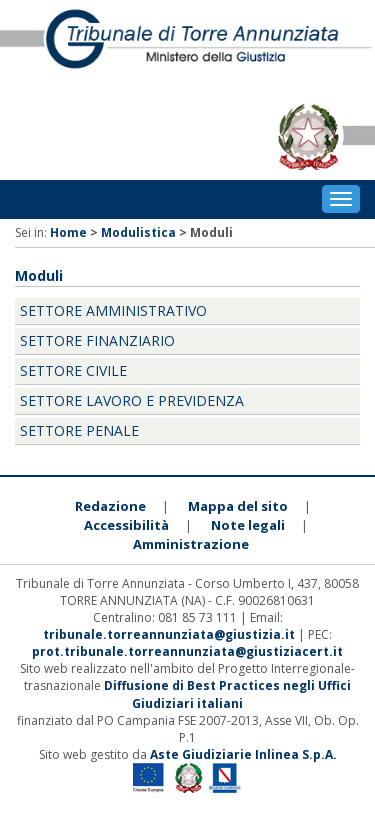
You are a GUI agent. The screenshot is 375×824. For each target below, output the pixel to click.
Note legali (248, 525)
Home (68, 232)
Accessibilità (126, 525)
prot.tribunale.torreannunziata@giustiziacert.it (187, 651)
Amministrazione (191, 544)
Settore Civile (73, 370)
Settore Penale (79, 430)
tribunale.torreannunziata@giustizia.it (170, 634)
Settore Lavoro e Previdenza (132, 400)
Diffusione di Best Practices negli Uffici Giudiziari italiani (227, 694)
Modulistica (138, 232)
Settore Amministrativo (113, 310)
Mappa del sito (238, 506)
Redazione (110, 506)
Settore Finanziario (97, 340)
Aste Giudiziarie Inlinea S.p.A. (243, 754)
